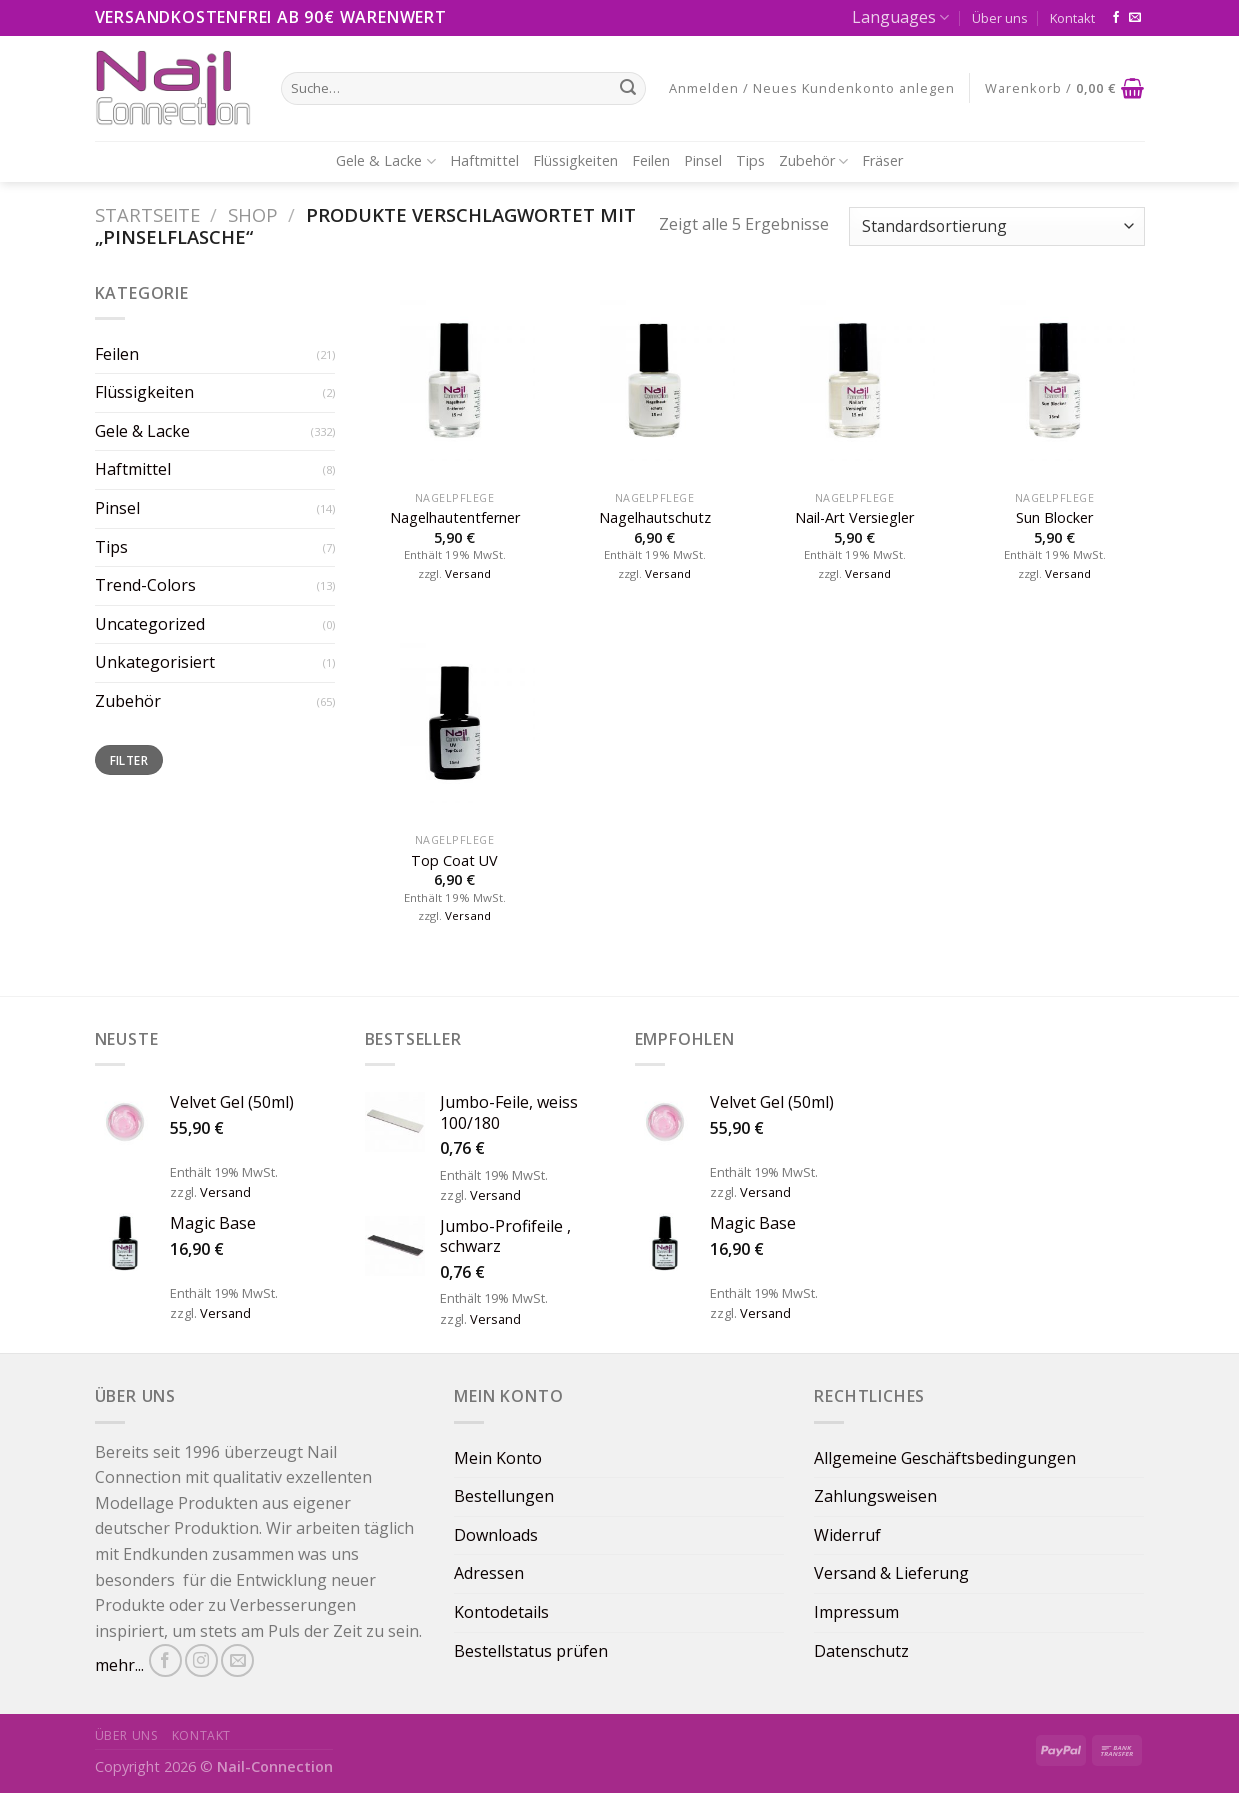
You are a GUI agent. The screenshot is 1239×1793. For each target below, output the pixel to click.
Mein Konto (498, 1458)
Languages (900, 17)
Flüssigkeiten (575, 160)
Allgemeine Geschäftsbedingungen (945, 1458)
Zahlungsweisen (875, 1496)
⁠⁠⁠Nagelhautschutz (655, 518)
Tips (750, 160)
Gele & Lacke (385, 161)
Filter (129, 760)
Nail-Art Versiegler (854, 518)
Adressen (489, 1573)
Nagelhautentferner (455, 518)
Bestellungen (504, 1496)
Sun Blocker (1054, 518)
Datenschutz (861, 1651)
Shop (253, 214)
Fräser (882, 160)
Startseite (147, 214)
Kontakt (1072, 18)
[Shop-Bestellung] (996, 226)
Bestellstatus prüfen (531, 1651)
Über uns (1000, 18)
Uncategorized (150, 624)
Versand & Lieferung (891, 1573)
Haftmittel (484, 160)
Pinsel (703, 160)
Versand (468, 574)
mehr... (119, 1666)
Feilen (651, 160)
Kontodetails (501, 1612)
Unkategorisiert (155, 662)
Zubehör (813, 161)
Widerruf (847, 1535)
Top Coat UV (454, 861)
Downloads (496, 1535)
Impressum (856, 1612)
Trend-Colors (145, 585)
